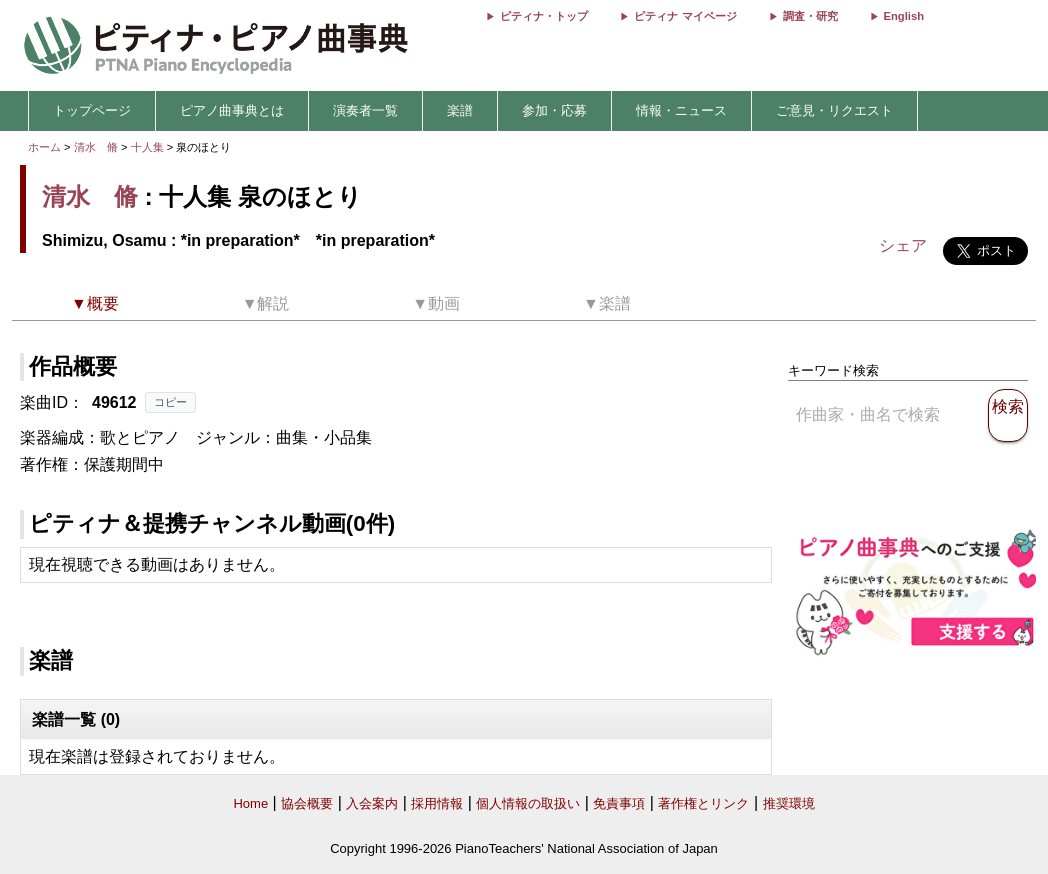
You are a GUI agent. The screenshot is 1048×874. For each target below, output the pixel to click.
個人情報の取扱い (528, 803)
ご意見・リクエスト (834, 110)
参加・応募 (554, 110)
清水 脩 (96, 147)
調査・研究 (810, 16)
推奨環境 (789, 803)
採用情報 (437, 803)
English (904, 16)
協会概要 (307, 803)
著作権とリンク (703, 803)
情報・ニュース (681, 110)
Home (250, 803)
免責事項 (619, 803)
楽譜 (460, 110)
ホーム (44, 147)
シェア (903, 245)
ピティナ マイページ (685, 16)
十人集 (149, 147)
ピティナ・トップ (544, 16)
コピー (170, 402)
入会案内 (372, 803)
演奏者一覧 (365, 110)
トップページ (92, 110)
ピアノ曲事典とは (232, 110)
